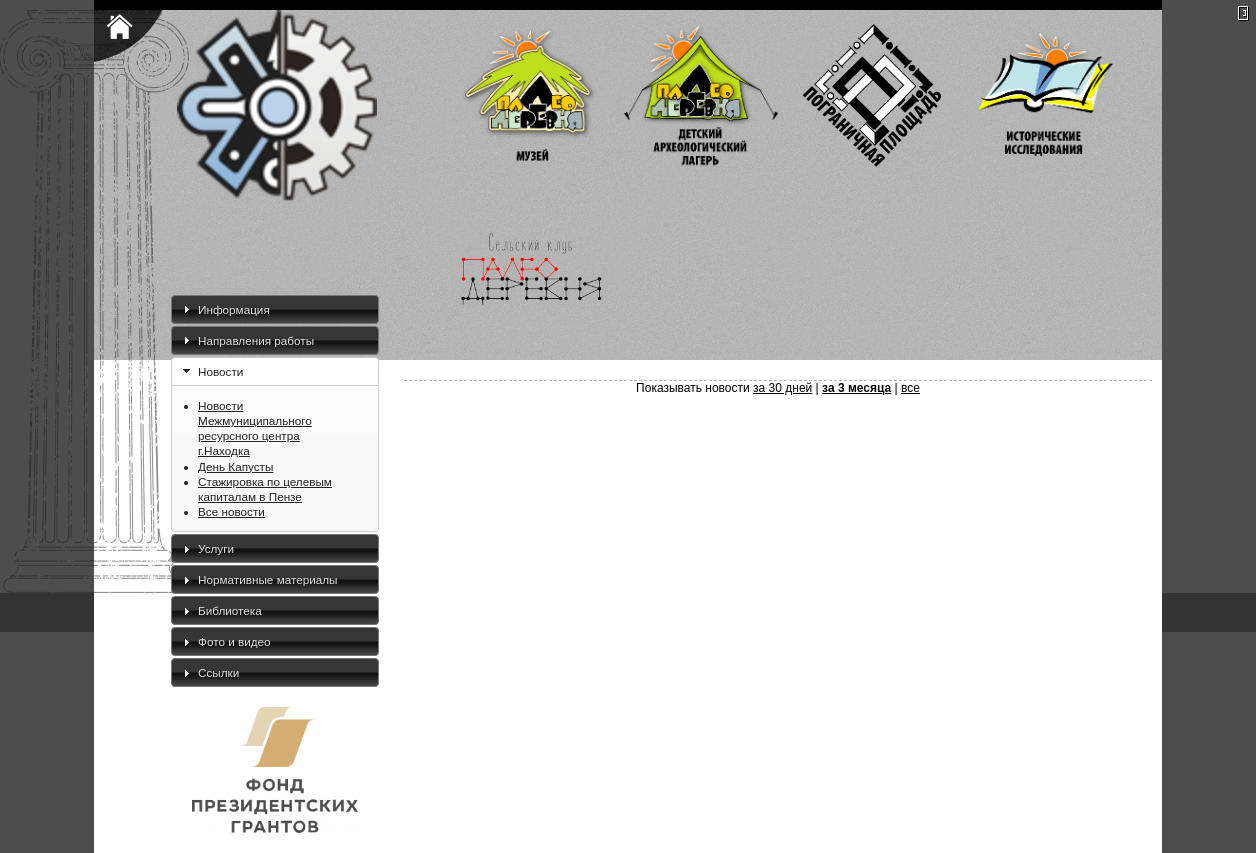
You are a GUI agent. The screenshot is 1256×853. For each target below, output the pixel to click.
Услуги (216, 548)
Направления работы (256, 340)
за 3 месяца (856, 388)
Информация (234, 309)
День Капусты (235, 466)
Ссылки (218, 672)
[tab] (275, 309)
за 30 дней (782, 388)
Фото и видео (234, 641)
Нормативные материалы (268, 579)
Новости (220, 371)
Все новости (231, 511)
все (910, 388)
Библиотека (230, 610)
